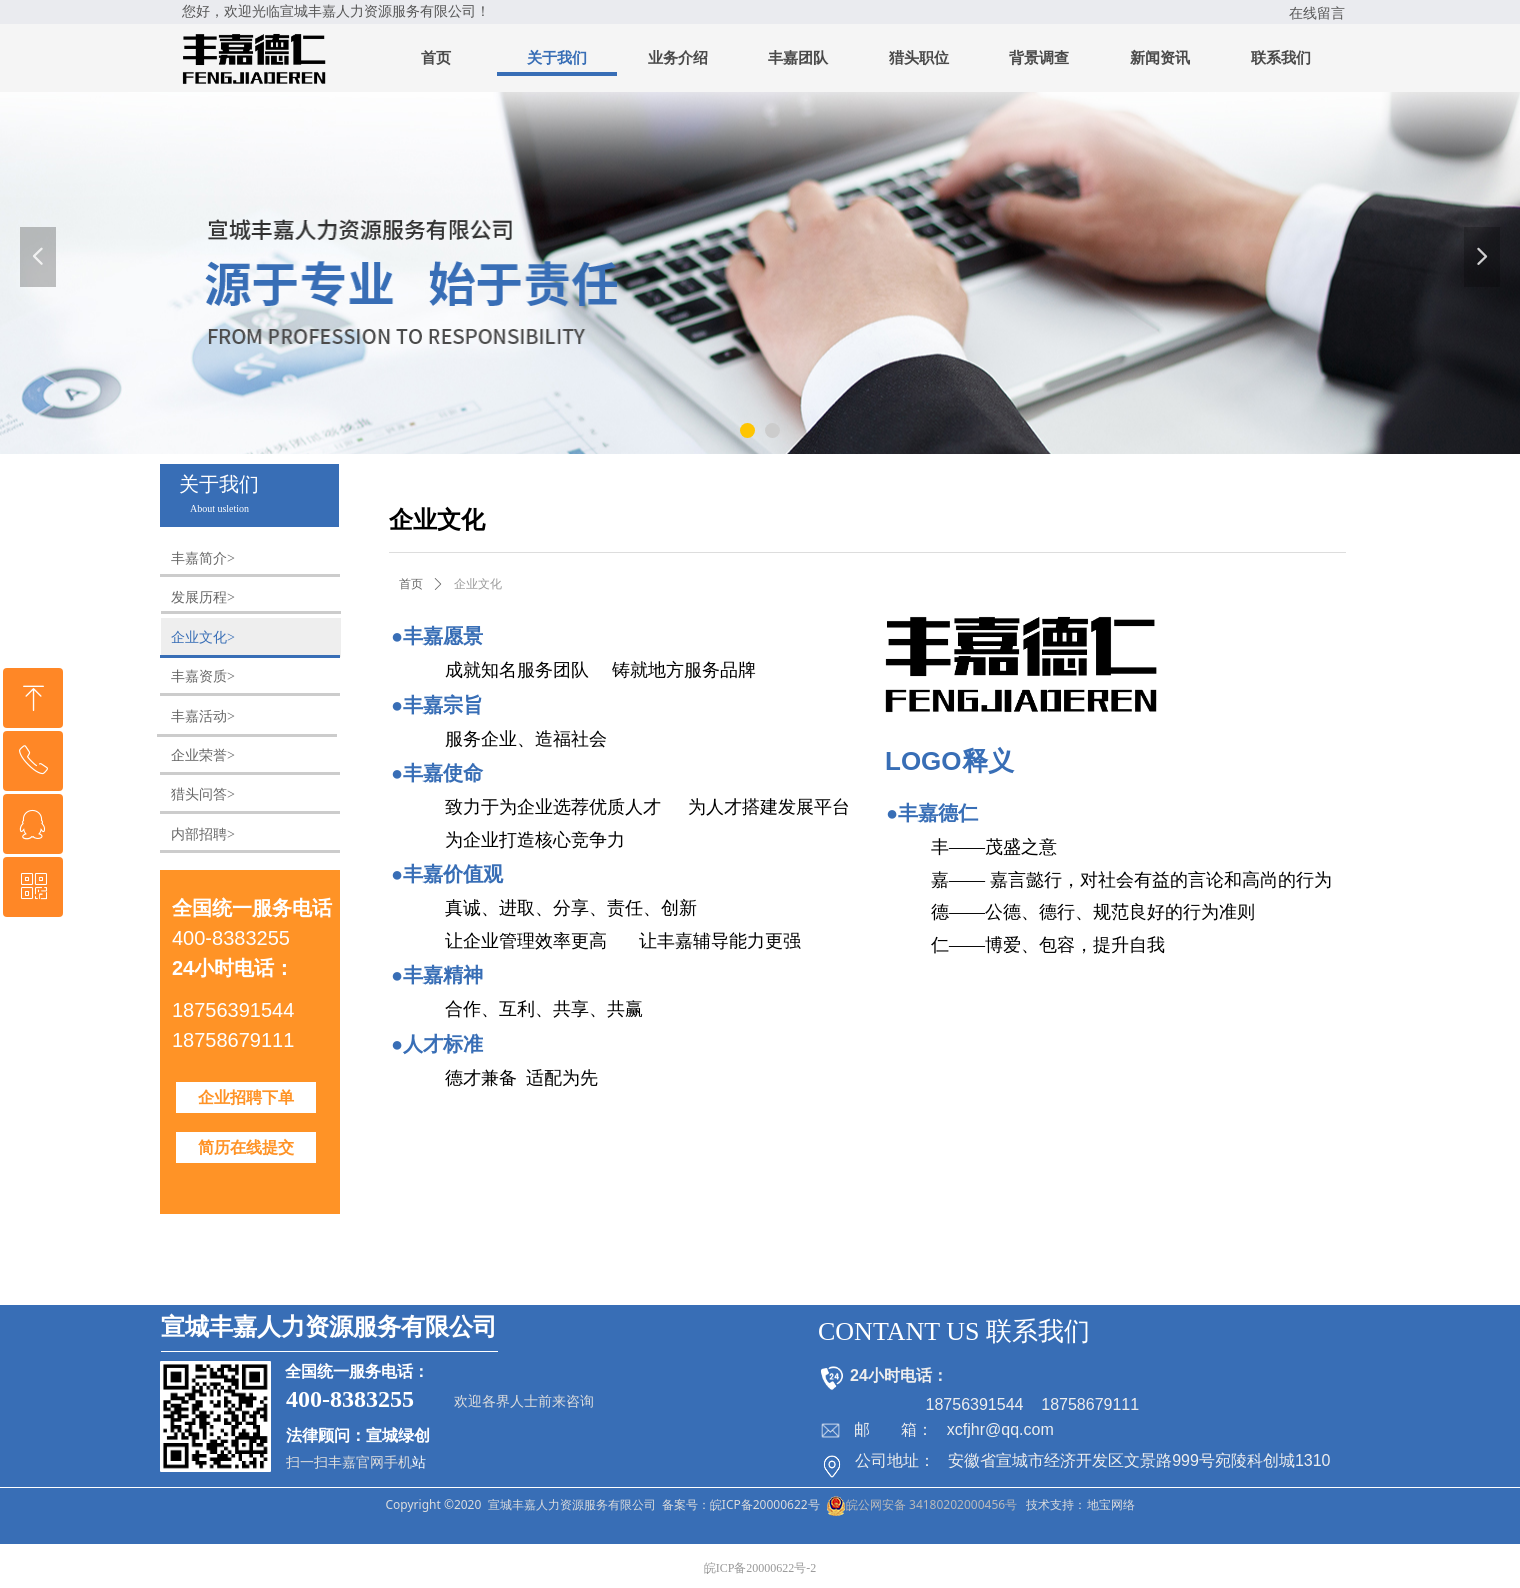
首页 (411, 584)
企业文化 (478, 584)
